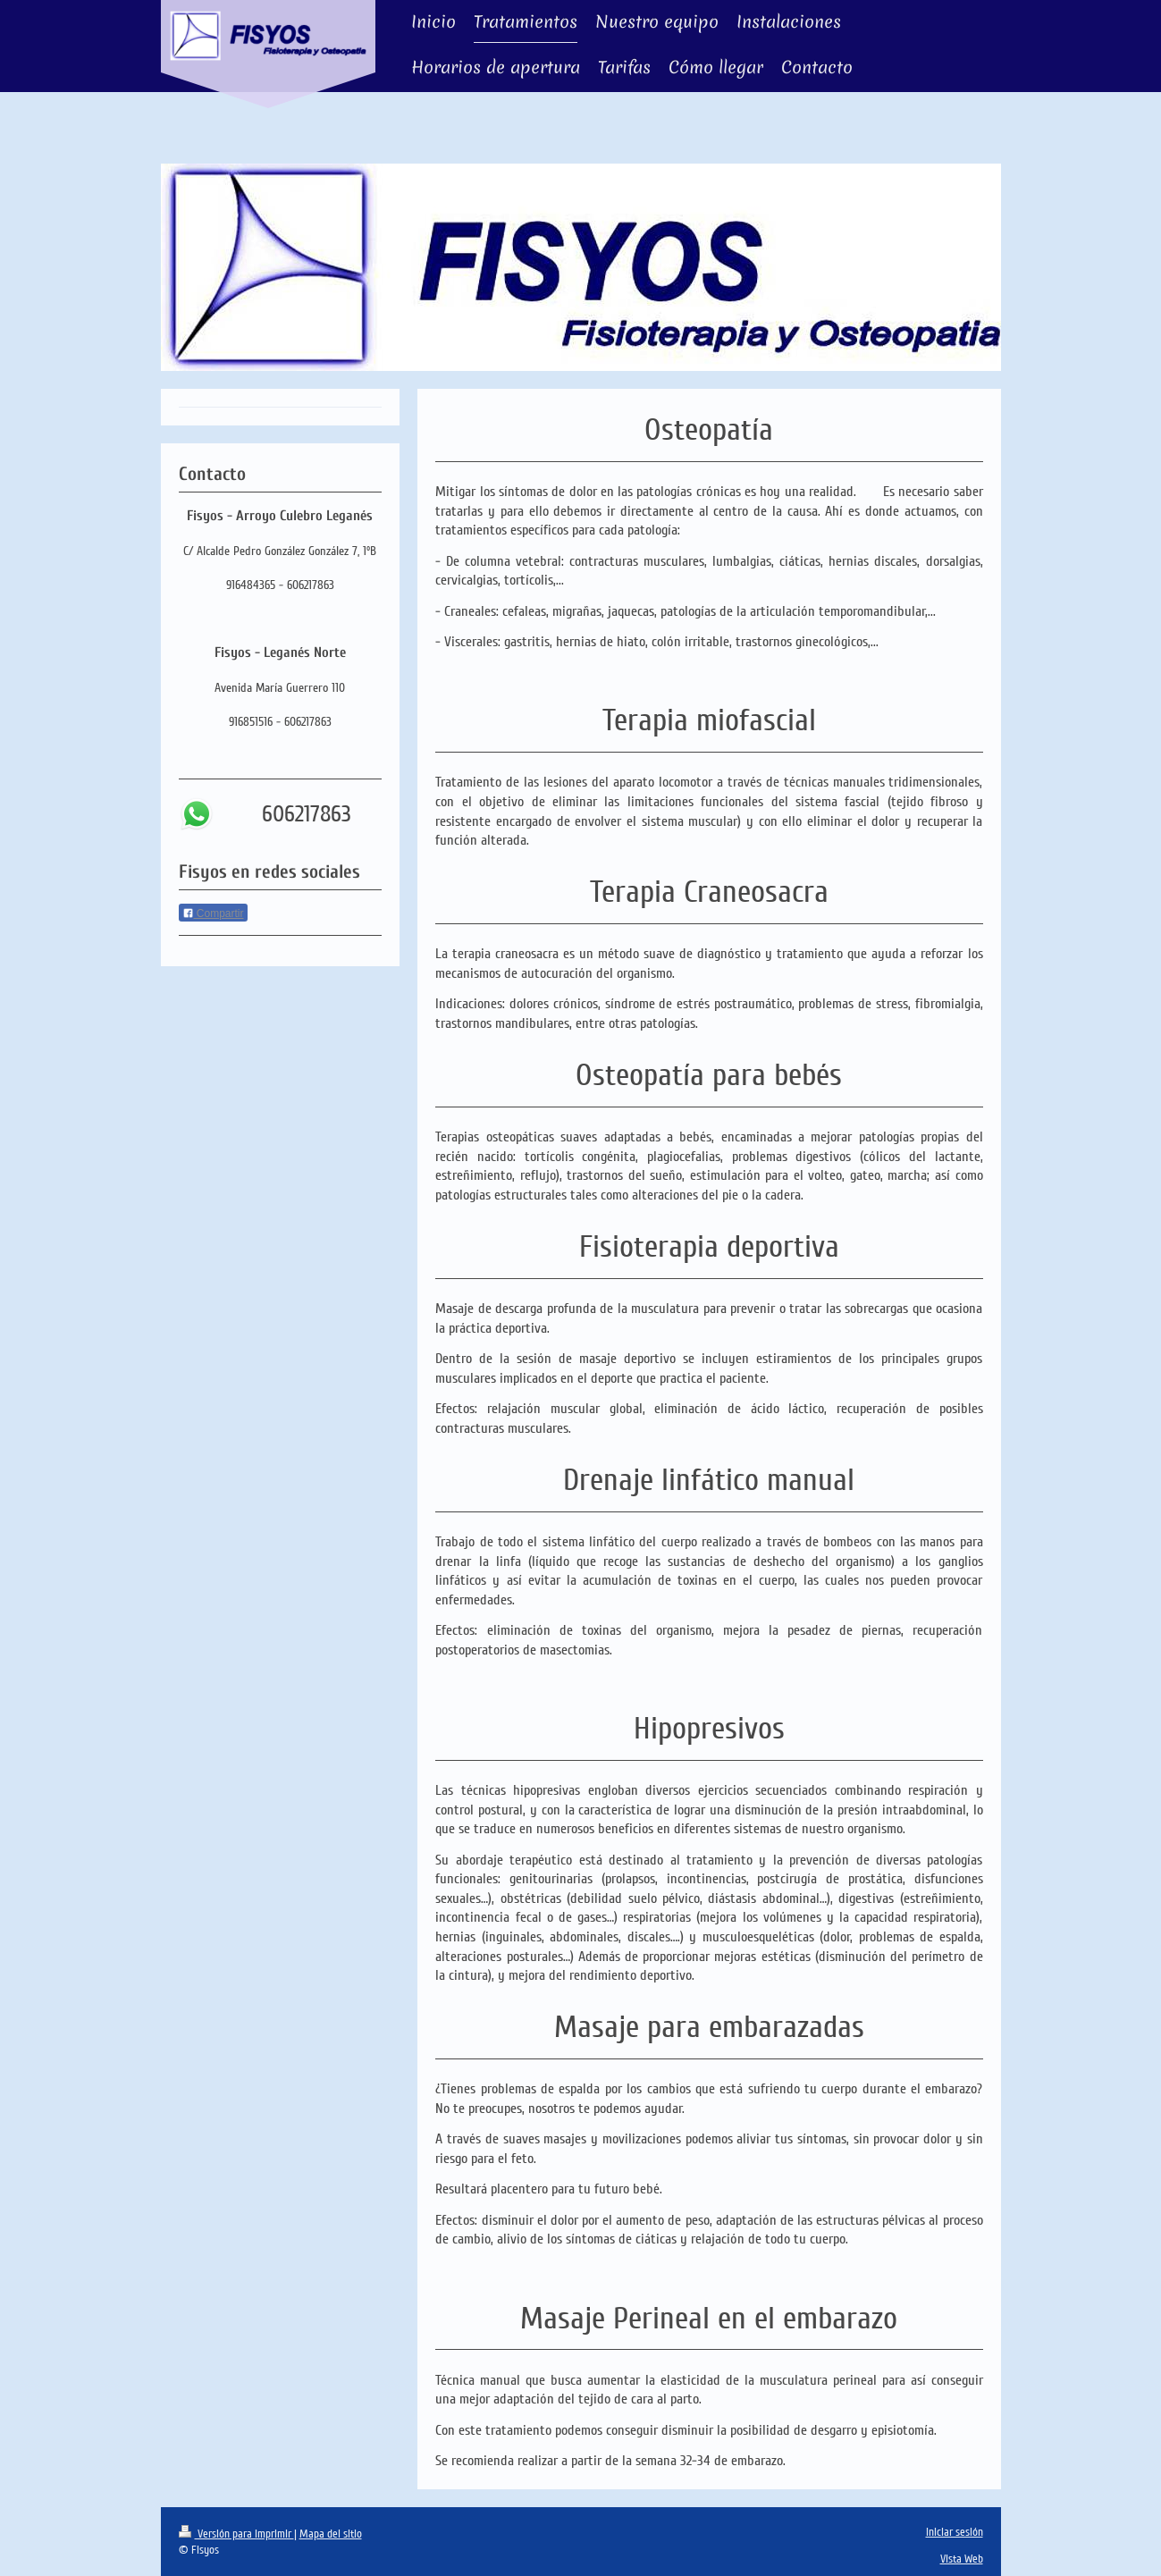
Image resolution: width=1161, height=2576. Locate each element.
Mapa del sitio (330, 2534)
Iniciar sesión (954, 2532)
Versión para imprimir (236, 2534)
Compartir (213, 913)
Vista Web (961, 2559)
